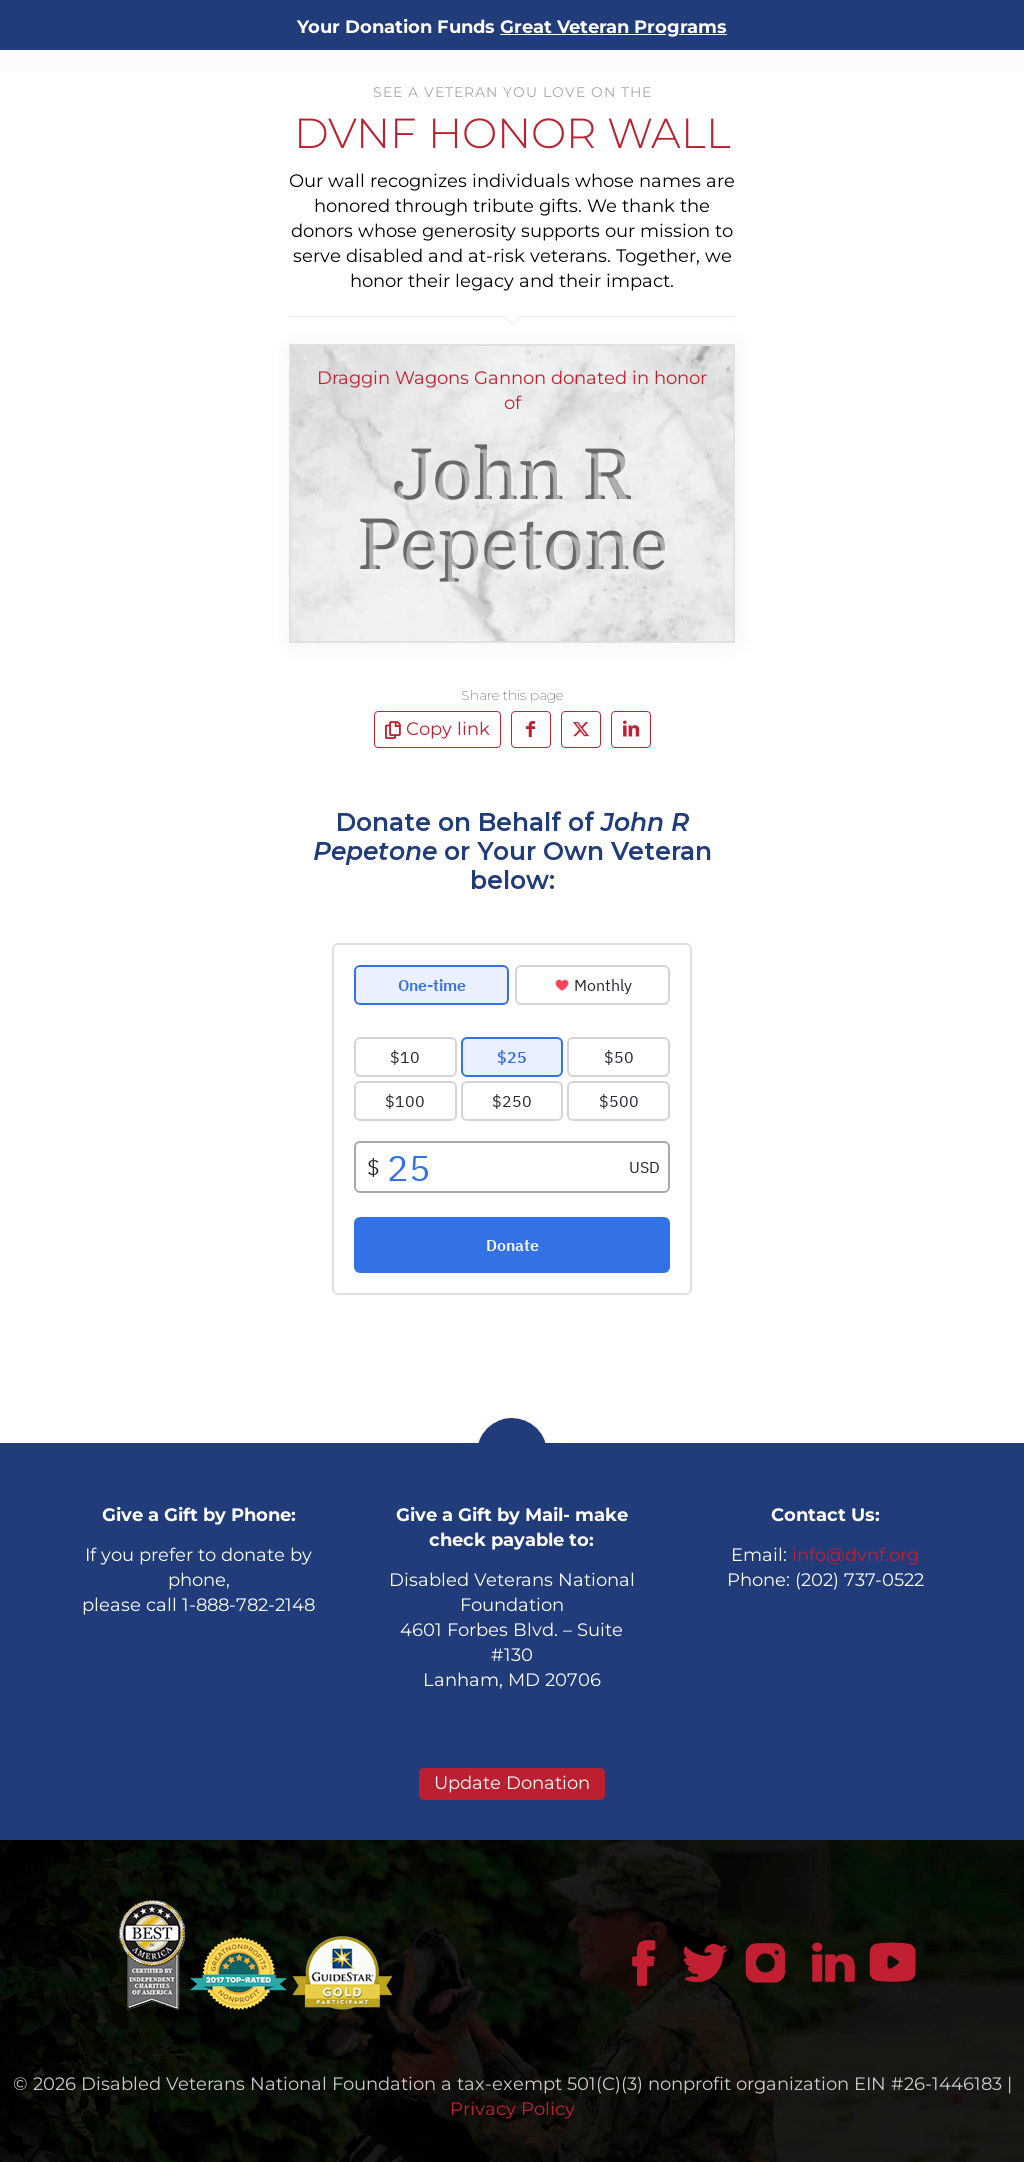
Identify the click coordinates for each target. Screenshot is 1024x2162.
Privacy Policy (512, 2109)
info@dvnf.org (855, 1555)
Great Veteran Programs (613, 27)
